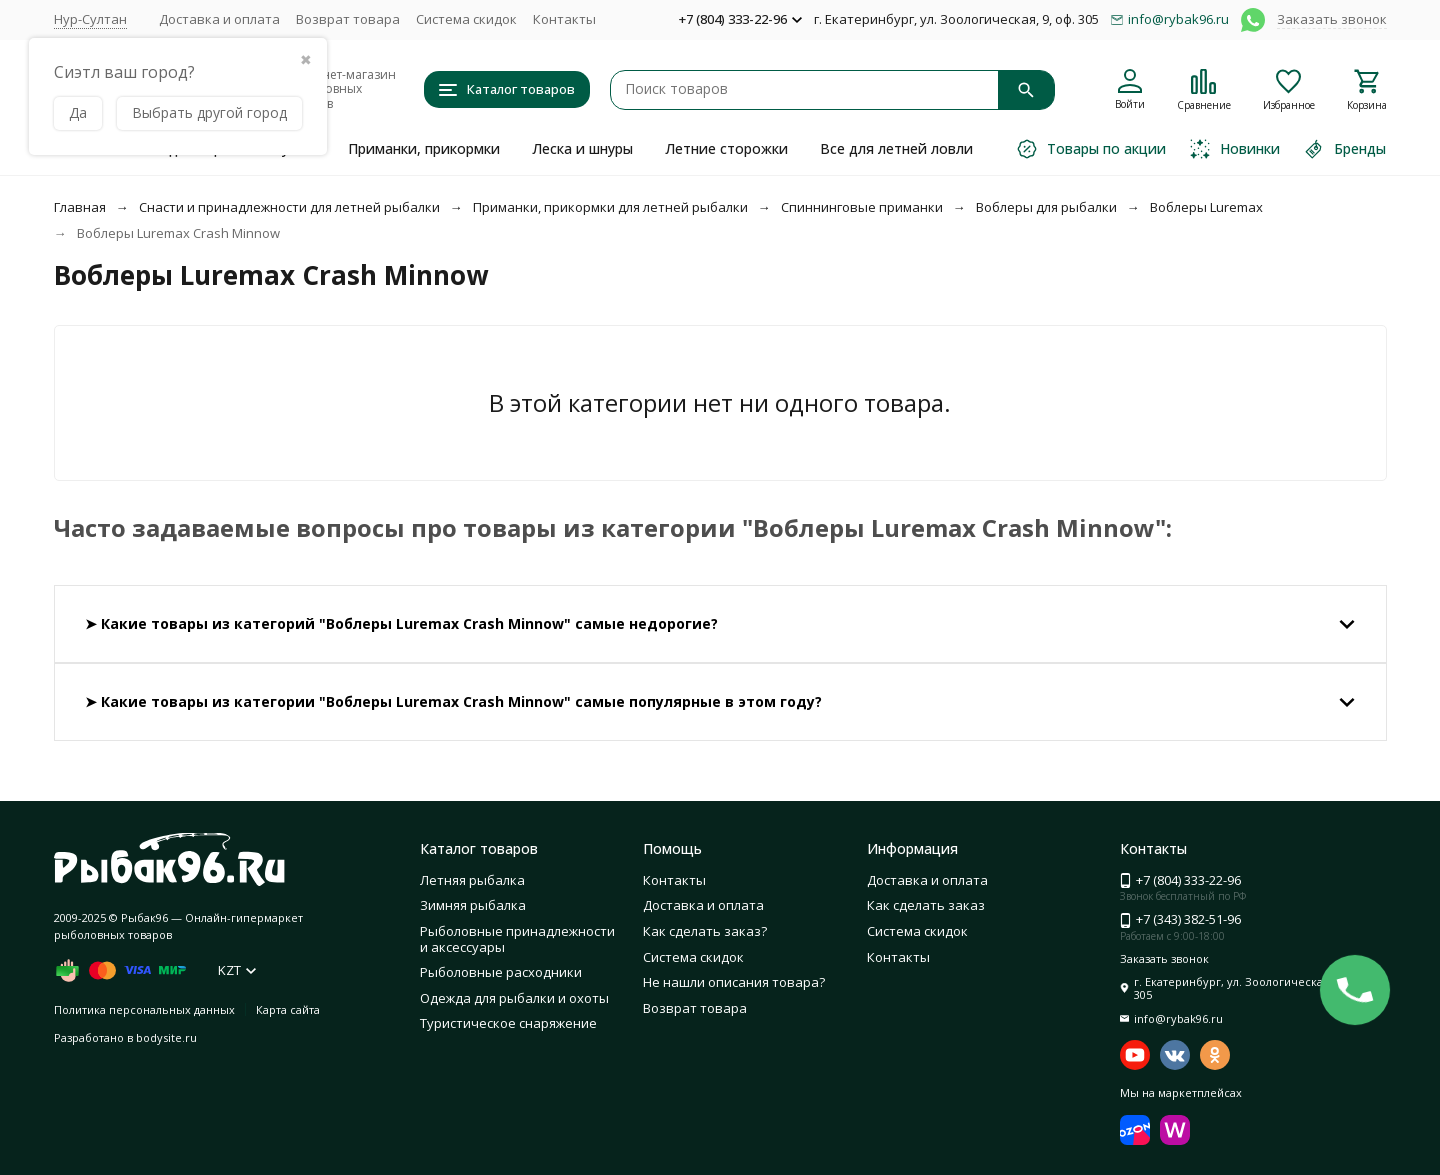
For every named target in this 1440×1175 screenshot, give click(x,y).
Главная (80, 207)
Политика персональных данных (144, 1009)
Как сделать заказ (926, 905)
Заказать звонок (1332, 19)
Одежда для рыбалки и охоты (514, 998)
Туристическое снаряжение (508, 1023)
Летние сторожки (726, 148)
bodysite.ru (166, 1037)
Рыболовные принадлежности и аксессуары (517, 939)
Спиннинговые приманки (862, 207)
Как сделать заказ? (705, 931)
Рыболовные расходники (501, 972)
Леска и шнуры (582, 148)
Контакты (564, 19)
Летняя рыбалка (472, 880)
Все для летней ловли (896, 148)
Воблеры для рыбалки (1046, 207)
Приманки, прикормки (424, 148)
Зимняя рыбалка (473, 905)
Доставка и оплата (219, 19)
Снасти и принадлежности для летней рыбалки (289, 207)
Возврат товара (348, 19)
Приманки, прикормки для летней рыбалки (610, 207)
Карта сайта (288, 1009)
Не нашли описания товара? (734, 982)
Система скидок (466, 19)
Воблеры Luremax (1206, 207)
